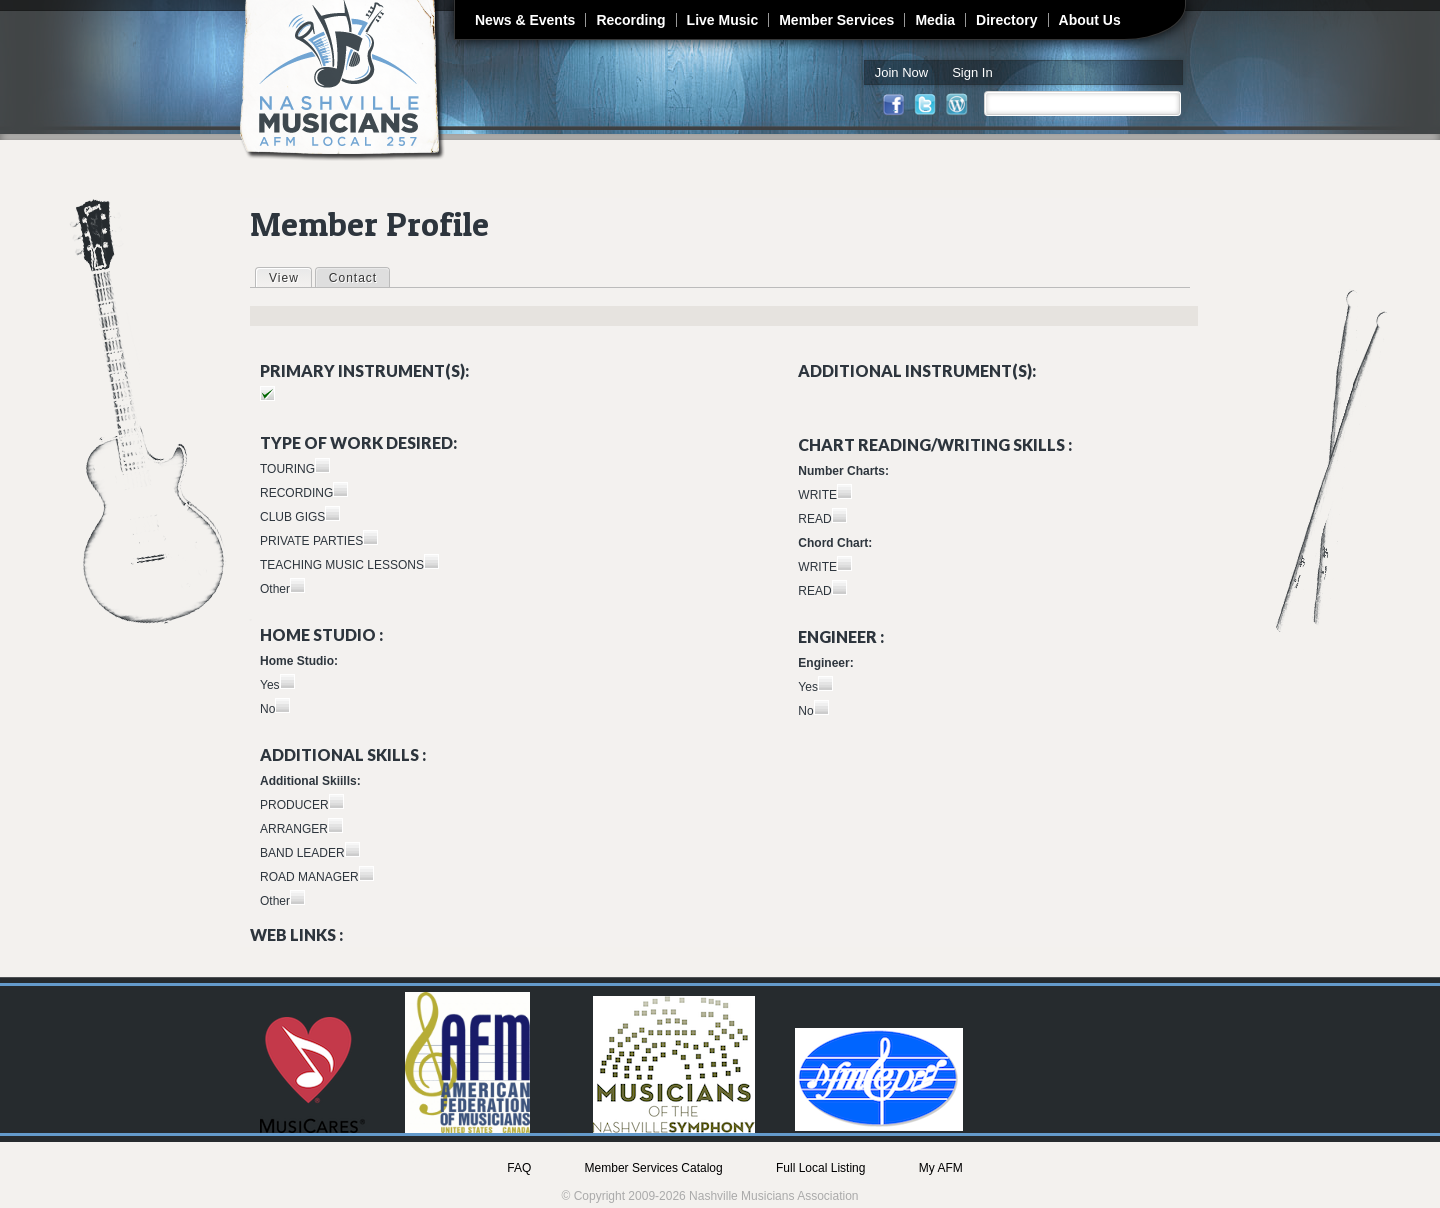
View (290, 277)
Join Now (901, 72)
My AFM (941, 1168)
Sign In (972, 72)
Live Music (723, 20)
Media (935, 20)
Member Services (836, 20)
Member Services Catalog (654, 1168)
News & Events (525, 20)
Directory (1006, 20)
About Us (1090, 20)
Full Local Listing (820, 1168)
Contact (353, 278)
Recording (630, 20)
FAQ (519, 1168)
